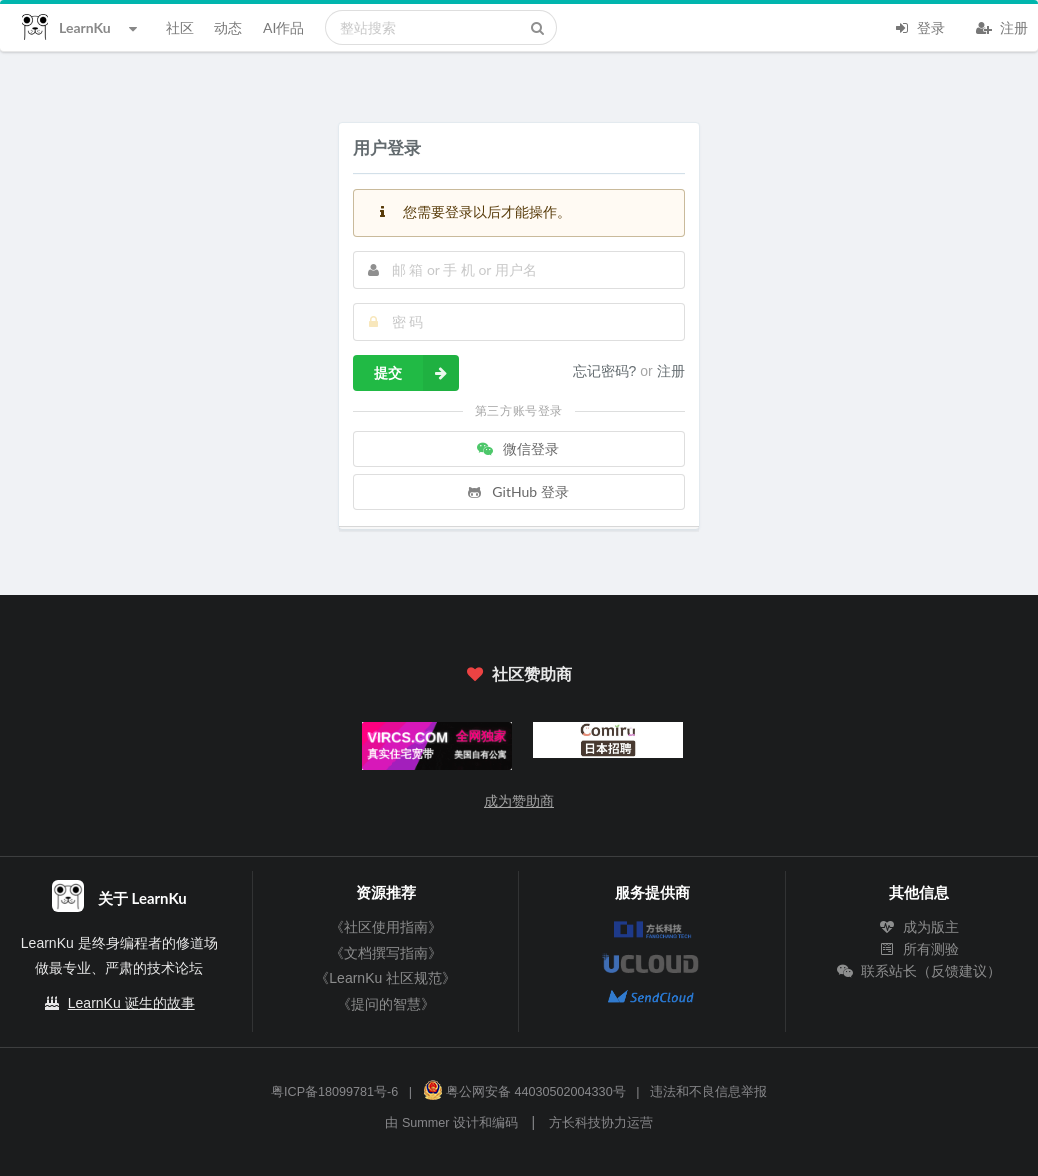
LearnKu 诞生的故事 (131, 1003)
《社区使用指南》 (386, 927)
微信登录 (517, 448)
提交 (416, 373)
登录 (919, 26)
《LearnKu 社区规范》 (385, 978)
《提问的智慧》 (386, 1004)
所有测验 (919, 949)
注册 (1002, 26)
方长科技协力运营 (601, 1123)
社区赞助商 (519, 673)
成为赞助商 (519, 801)
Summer (426, 1123)
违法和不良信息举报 (708, 1092)
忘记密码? (607, 371)
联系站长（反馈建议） (919, 971)
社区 (180, 27)
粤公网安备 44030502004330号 (524, 1092)
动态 (228, 27)
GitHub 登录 (517, 491)
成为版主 (919, 927)
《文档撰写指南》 (386, 953)
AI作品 (283, 27)
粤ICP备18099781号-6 (334, 1092)
